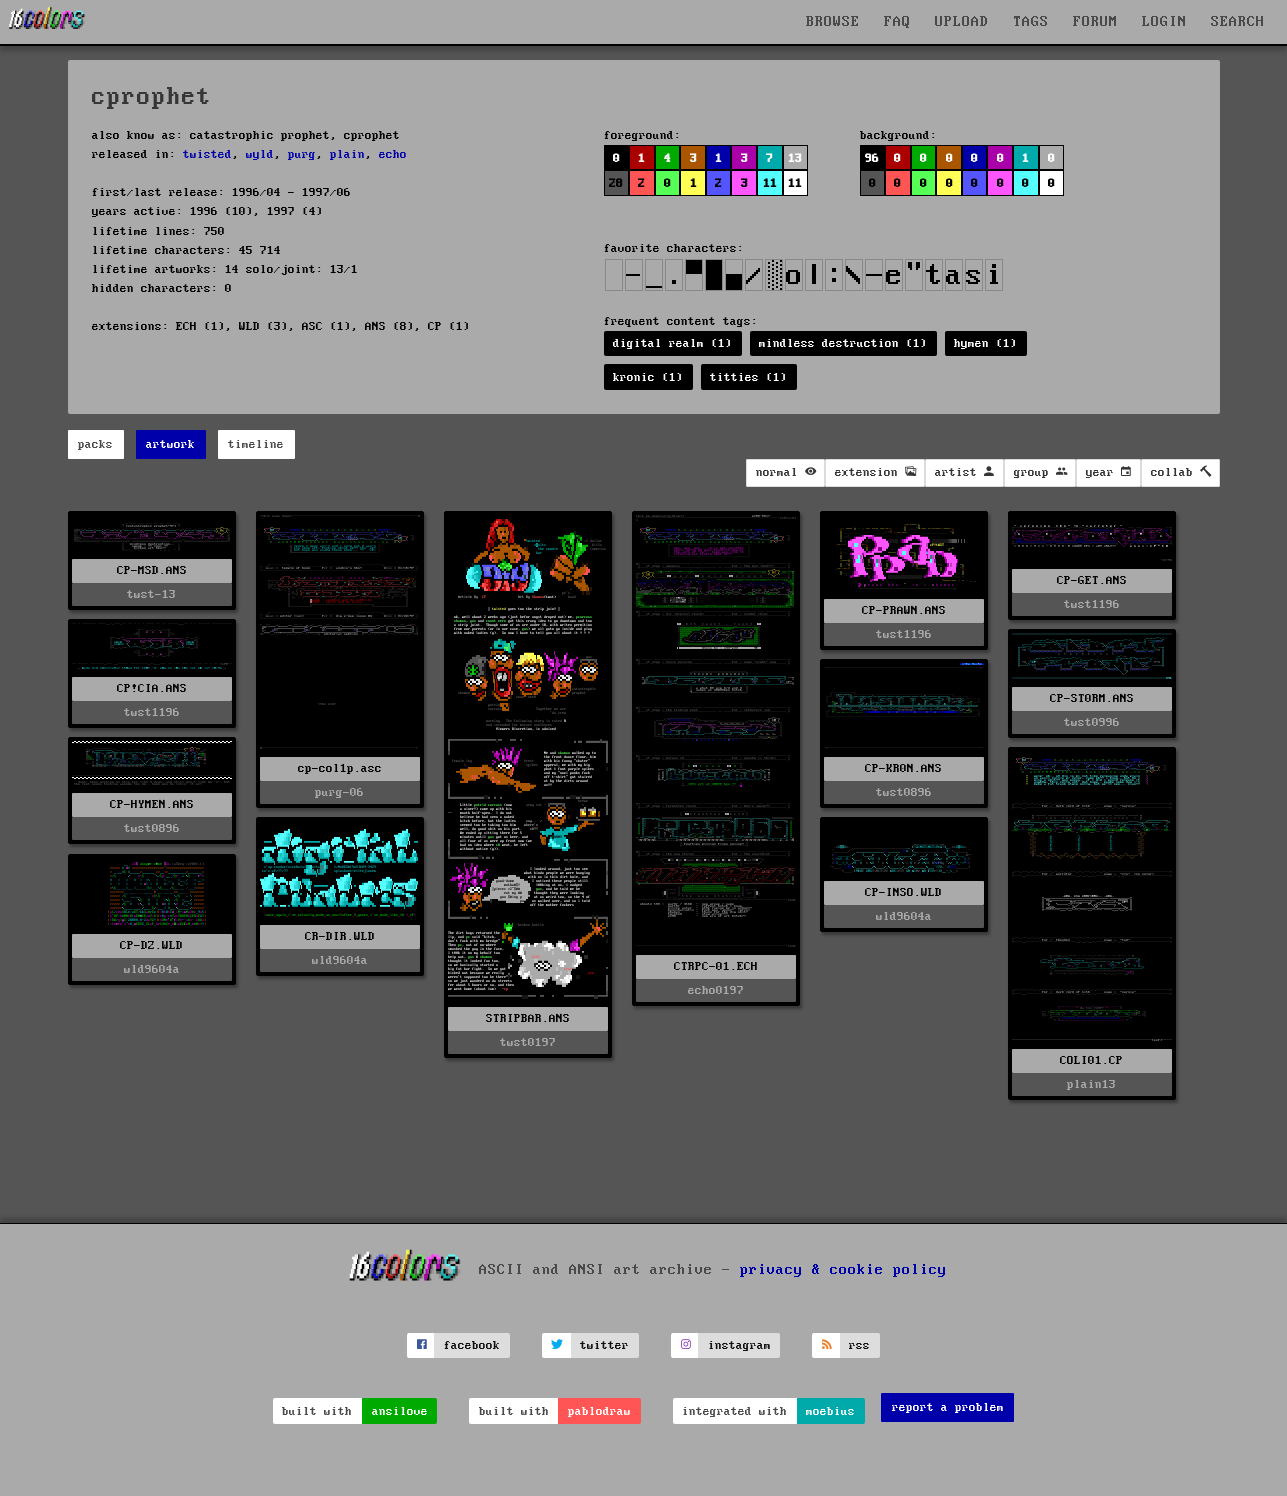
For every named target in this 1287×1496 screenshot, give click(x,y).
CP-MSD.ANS (152, 570)
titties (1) (748, 377)
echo (393, 154)
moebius (830, 1411)
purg (302, 154)
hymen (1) (985, 343)
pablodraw (599, 1411)
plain (347, 154)
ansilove (400, 1411)
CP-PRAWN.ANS (904, 610)
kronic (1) (648, 377)
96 (872, 158)
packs (95, 444)
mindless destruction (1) (843, 343)
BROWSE (833, 22)
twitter (604, 1345)
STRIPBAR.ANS (528, 1018)
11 (770, 183)
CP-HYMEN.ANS (152, 804)
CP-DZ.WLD (151, 945)
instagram (739, 1345)
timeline (256, 444)
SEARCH (1238, 22)
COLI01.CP (1091, 1060)
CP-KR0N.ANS (903, 768)
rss (859, 1345)
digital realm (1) (672, 343)
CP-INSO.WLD (903, 892)
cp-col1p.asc (340, 768)
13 (795, 158)
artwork (170, 444)
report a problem (948, 1407)
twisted (207, 154)
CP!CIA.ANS (152, 688)
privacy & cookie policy (843, 1269)
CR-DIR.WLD (340, 936)
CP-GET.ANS (1092, 580)
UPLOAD (962, 22)
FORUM (1095, 22)
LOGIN (1164, 22)
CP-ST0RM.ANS (1092, 698)
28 (616, 183)
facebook (472, 1345)
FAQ (897, 22)
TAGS (1031, 22)
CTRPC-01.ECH (716, 966)
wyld (260, 154)
